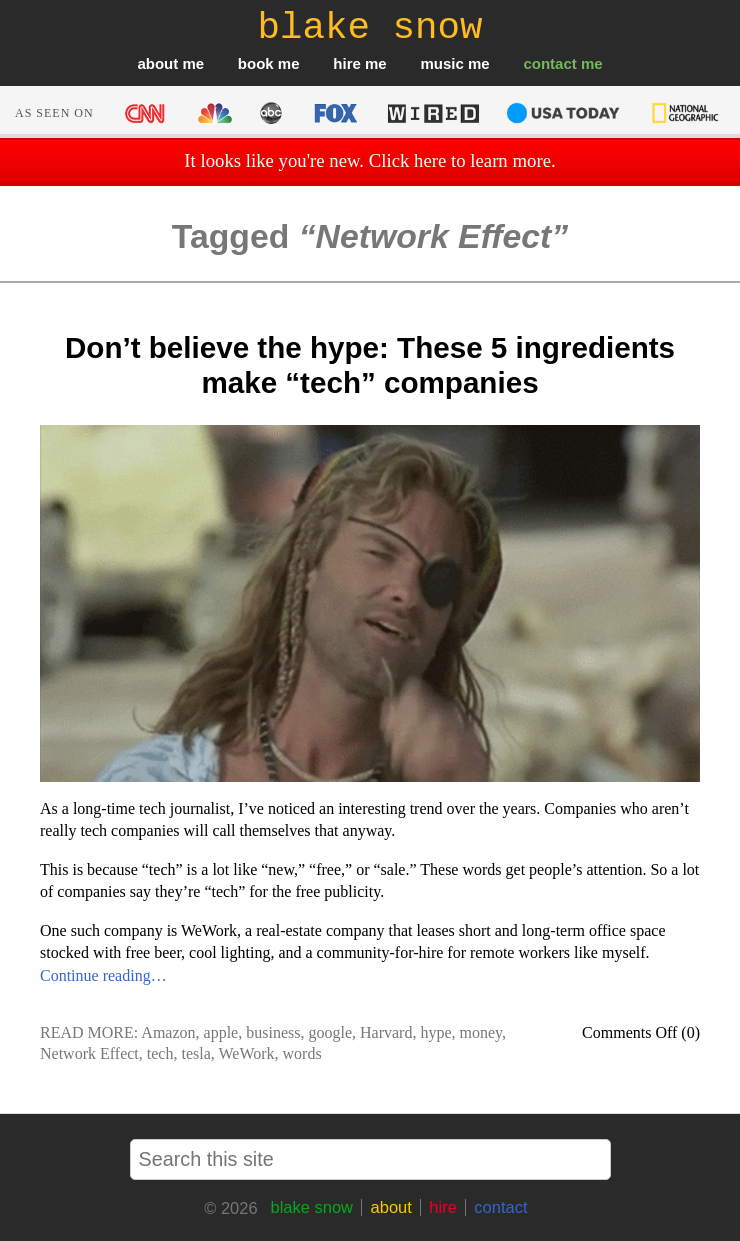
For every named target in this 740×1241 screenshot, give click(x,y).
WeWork (246, 1053)
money (481, 1032)
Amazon (168, 1032)
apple (221, 1032)
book (256, 63)
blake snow (311, 1207)
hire (347, 63)
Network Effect (89, 1053)
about (157, 63)
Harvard (386, 1032)
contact (549, 63)
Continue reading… (103, 975)
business (273, 1032)
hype (435, 1032)
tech (160, 1053)
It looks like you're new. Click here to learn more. (369, 160)
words (302, 1053)
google (330, 1032)
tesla (195, 1053)
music (441, 63)
